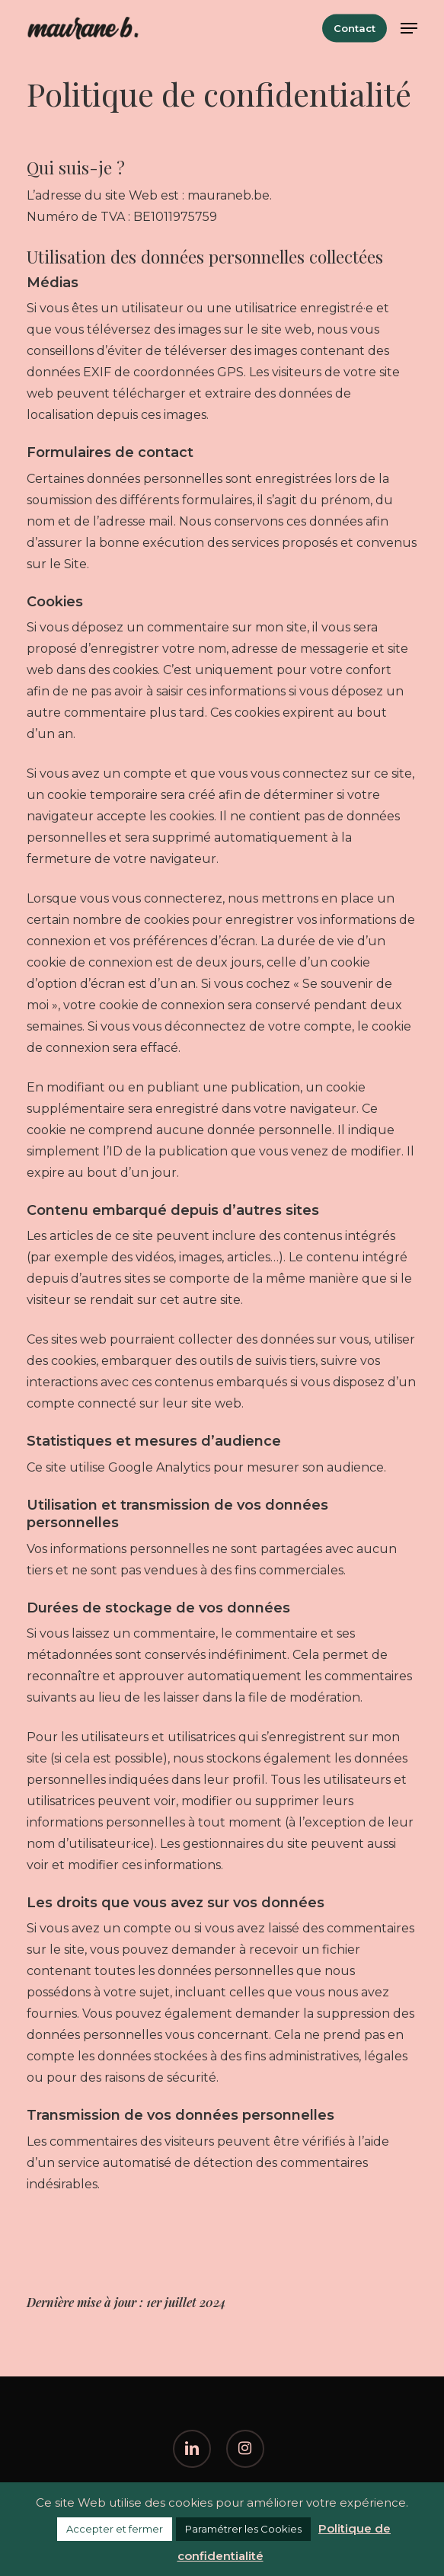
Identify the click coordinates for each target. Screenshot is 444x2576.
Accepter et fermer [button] (114, 2529)
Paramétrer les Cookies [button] (243, 2529)
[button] (409, 28)
